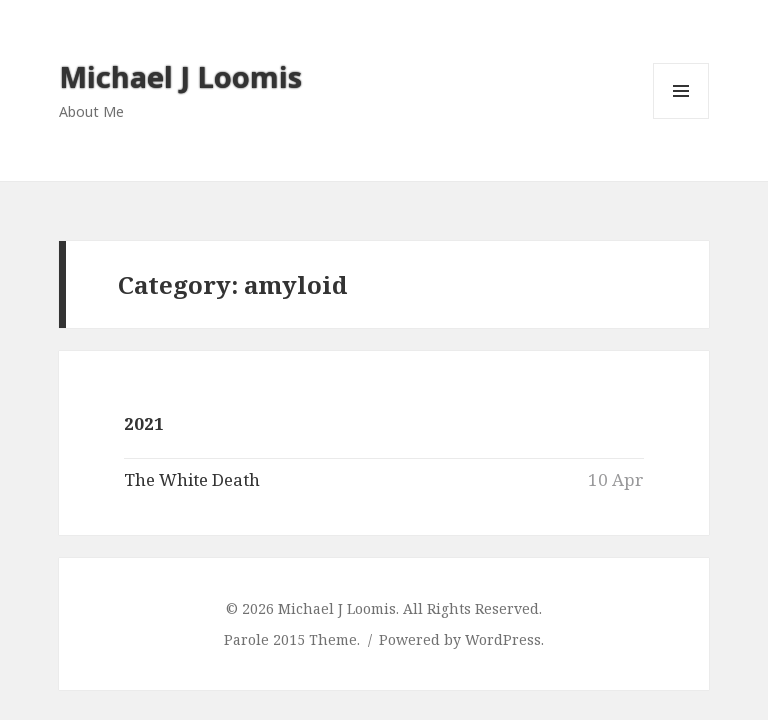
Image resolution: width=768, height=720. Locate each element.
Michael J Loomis (180, 76)
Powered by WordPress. (461, 639)
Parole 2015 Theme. (294, 639)
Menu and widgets (681, 118)
